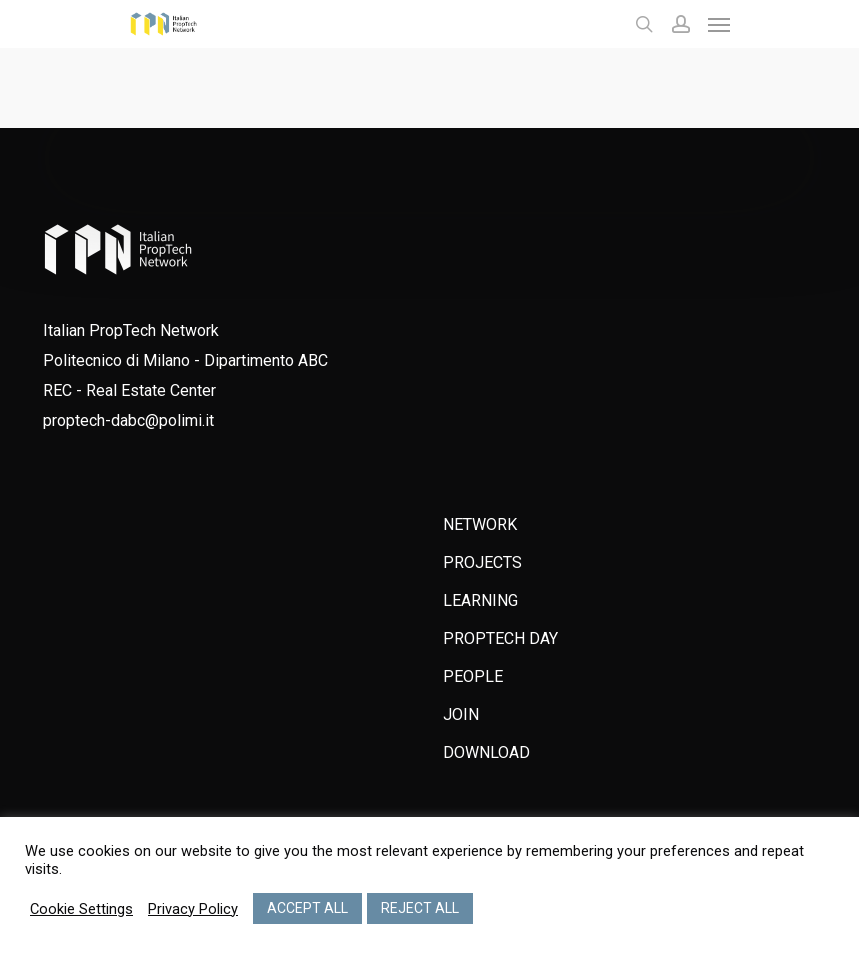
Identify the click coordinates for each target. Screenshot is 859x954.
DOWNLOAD (486, 752)
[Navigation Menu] (719, 24)
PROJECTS (482, 562)
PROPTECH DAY (500, 638)
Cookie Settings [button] (81, 909)
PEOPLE (473, 676)
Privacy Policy (193, 909)
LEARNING (480, 600)
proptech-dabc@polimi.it (128, 420)
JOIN (461, 714)
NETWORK (480, 524)
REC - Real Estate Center (129, 390)
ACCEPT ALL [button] (307, 908)
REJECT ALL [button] (420, 908)
